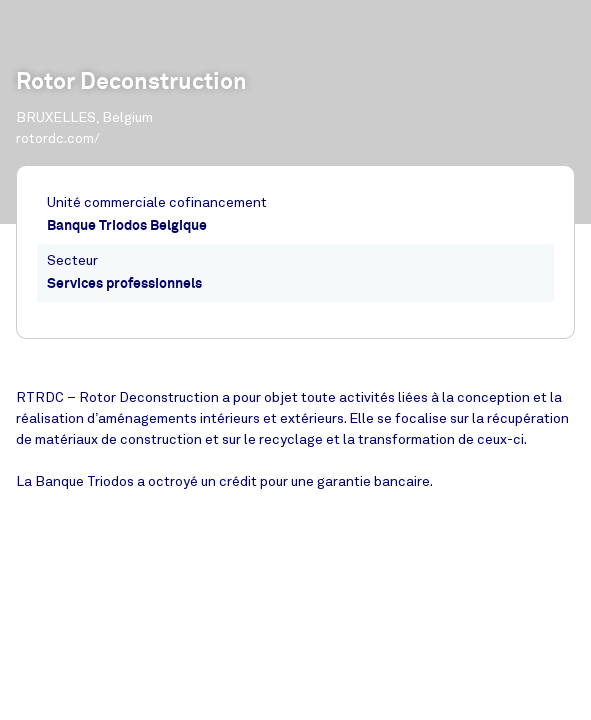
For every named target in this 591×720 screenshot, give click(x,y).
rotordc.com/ (58, 138)
